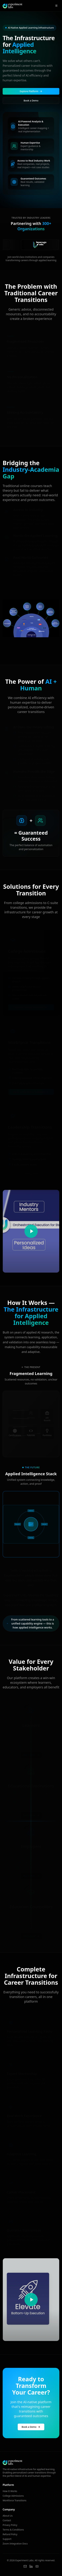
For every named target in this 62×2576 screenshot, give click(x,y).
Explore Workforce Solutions (31, 1091)
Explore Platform (31, 91)
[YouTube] (37, 2566)
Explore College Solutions (31, 1007)
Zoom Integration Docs (15, 2543)
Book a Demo (31, 100)
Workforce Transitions (14, 2500)
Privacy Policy (10, 2525)
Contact (7, 2520)
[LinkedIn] (31, 2566)
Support (7, 2538)
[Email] (25, 2566)
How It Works (10, 2491)
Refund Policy (10, 2534)
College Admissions (13, 2495)
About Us (8, 2515)
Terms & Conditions (13, 2529)
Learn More (31, 1754)
